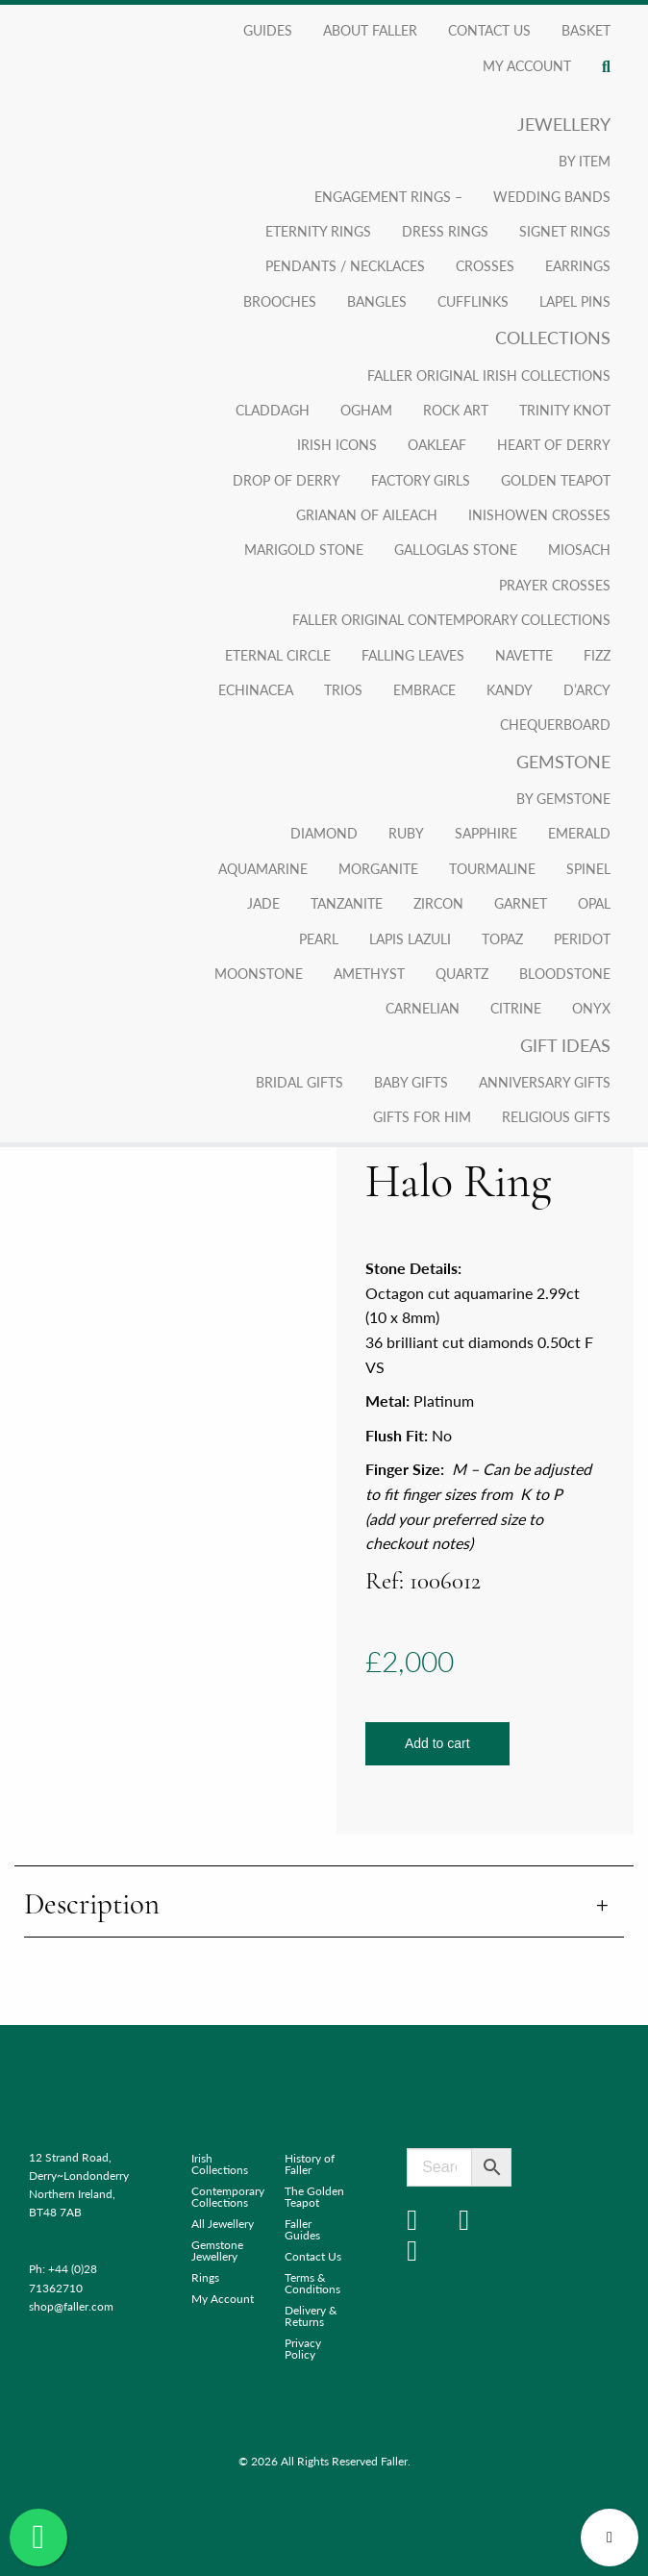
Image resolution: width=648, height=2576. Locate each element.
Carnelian (423, 1007)
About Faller (370, 29)
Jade (263, 903)
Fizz (597, 654)
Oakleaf (437, 444)
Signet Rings (565, 230)
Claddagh (273, 409)
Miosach (579, 549)
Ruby (406, 832)
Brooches (279, 301)
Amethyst (369, 973)
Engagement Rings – (388, 196)
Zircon (438, 903)
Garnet (520, 903)
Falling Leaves (412, 654)
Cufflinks (473, 301)
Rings (205, 2277)
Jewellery (564, 124)
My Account (222, 2298)
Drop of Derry (286, 479)
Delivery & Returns (311, 2316)
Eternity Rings (318, 230)
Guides (267, 29)
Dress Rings (445, 230)
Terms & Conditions (312, 2283)
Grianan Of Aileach (366, 514)
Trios (343, 689)
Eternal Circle (278, 654)
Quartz (462, 973)
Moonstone (258, 973)
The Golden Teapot (314, 2197)
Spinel (588, 868)
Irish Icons (337, 444)
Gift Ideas (565, 1045)
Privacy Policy (303, 2349)
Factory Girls (420, 479)
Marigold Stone (303, 549)
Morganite (378, 868)
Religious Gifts (556, 1116)
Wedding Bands (552, 196)
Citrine (515, 1007)
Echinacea (255, 689)
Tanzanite (347, 903)
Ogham (366, 409)
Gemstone (563, 761)
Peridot (582, 938)
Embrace (424, 689)
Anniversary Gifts (545, 1081)
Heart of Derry (554, 444)
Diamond (324, 832)
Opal (594, 903)
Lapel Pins (575, 301)
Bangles (377, 301)
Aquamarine (263, 868)
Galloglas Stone (455, 549)
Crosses (485, 265)
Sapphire (486, 832)
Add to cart (437, 1743)
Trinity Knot (565, 409)
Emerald (579, 832)
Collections (553, 337)
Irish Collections (219, 2164)
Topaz (502, 938)
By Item (585, 160)
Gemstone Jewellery (217, 2250)
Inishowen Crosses (539, 514)
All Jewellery (222, 2223)
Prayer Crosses (555, 584)
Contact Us (489, 29)
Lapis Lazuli (410, 938)
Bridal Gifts (299, 1081)
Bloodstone (565, 973)
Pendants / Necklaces (345, 265)
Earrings (578, 265)
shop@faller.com (71, 2306)
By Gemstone (563, 798)
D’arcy (587, 689)
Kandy (509, 689)
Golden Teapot (556, 479)
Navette (524, 654)
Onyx (591, 1007)
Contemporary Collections (223, 2197)
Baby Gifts (411, 1081)
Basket (586, 29)
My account (527, 65)
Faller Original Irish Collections (489, 375)
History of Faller (310, 2164)
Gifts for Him (422, 1116)
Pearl (318, 938)
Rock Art (455, 409)
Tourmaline (492, 868)
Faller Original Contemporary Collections (451, 619)
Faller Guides (302, 2229)
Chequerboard (555, 724)
